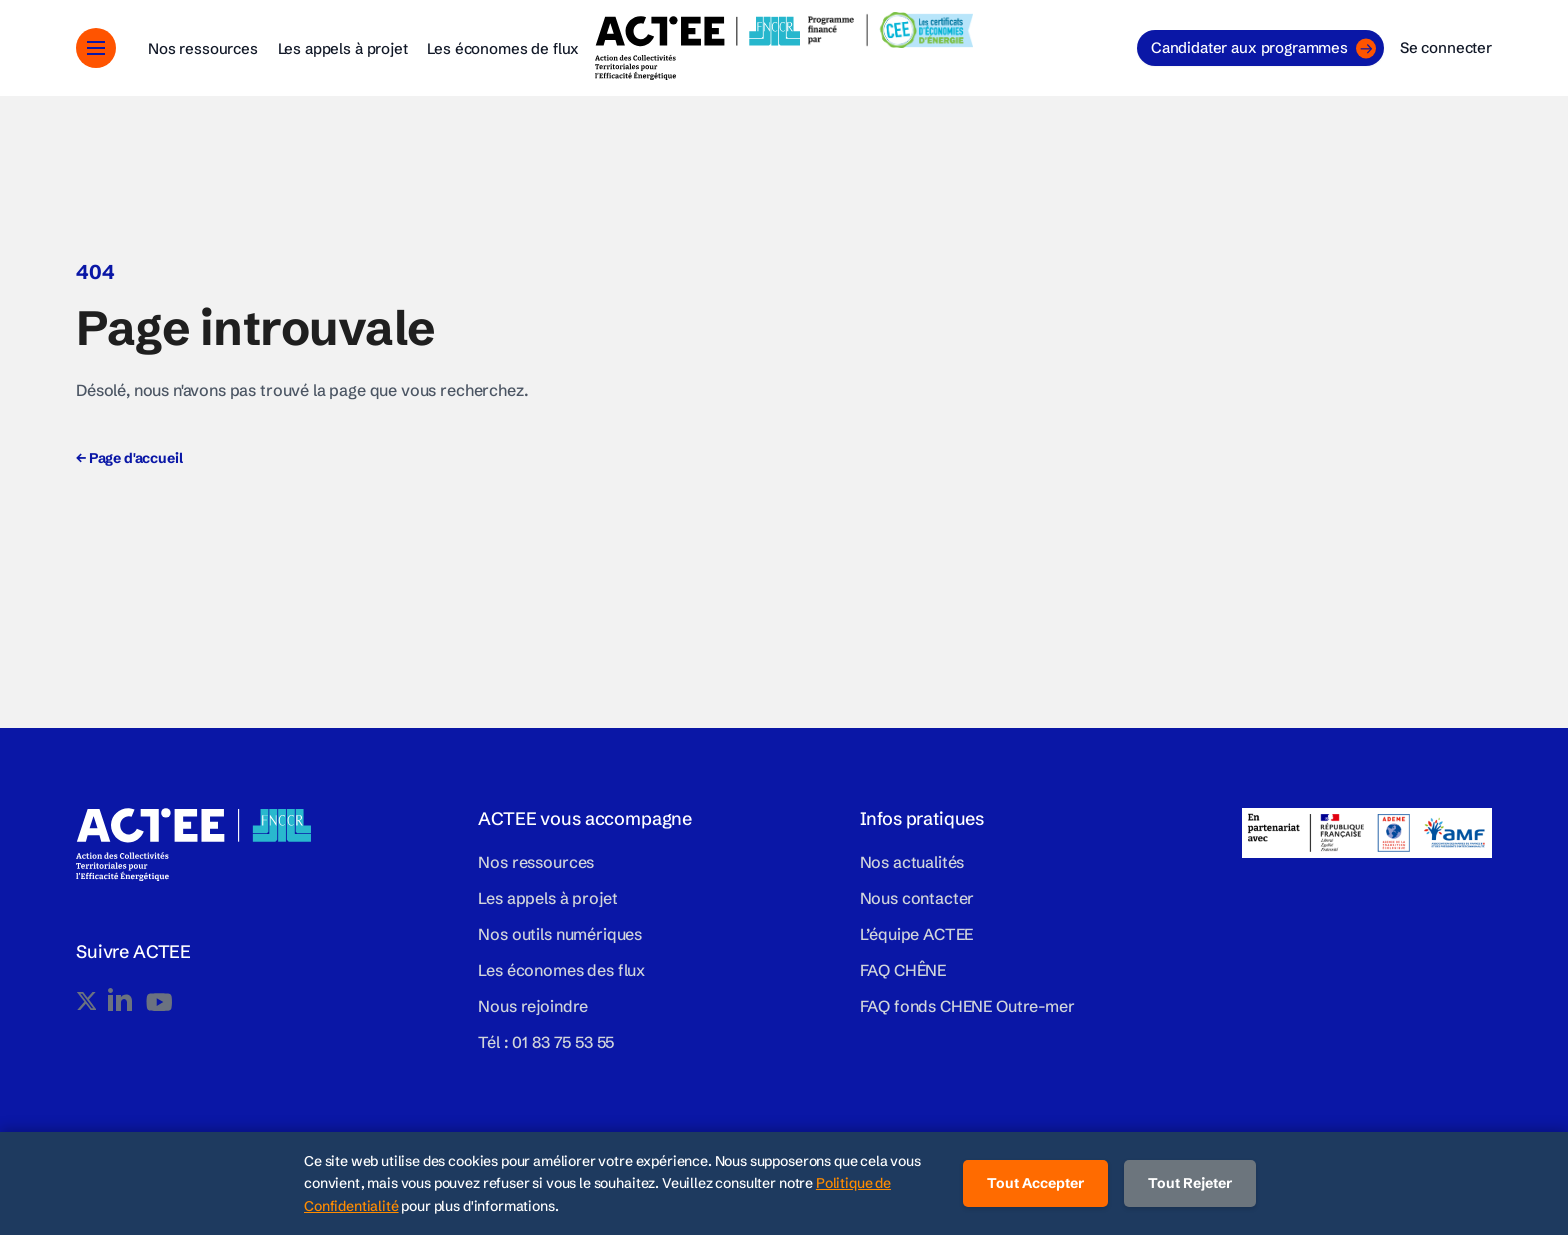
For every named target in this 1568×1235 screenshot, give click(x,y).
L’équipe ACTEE (917, 934)
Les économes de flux (503, 48)
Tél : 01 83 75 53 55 (546, 1042)
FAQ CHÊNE (903, 970)
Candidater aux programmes (1263, 48)
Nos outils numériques (560, 934)
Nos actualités (912, 862)
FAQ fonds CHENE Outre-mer (967, 1006)
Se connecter (1446, 47)
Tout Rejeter (1190, 1183)
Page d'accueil (129, 458)
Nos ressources (203, 48)
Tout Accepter (1035, 1183)
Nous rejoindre (533, 1006)
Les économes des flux (561, 970)
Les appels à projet (343, 48)
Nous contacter (917, 898)
